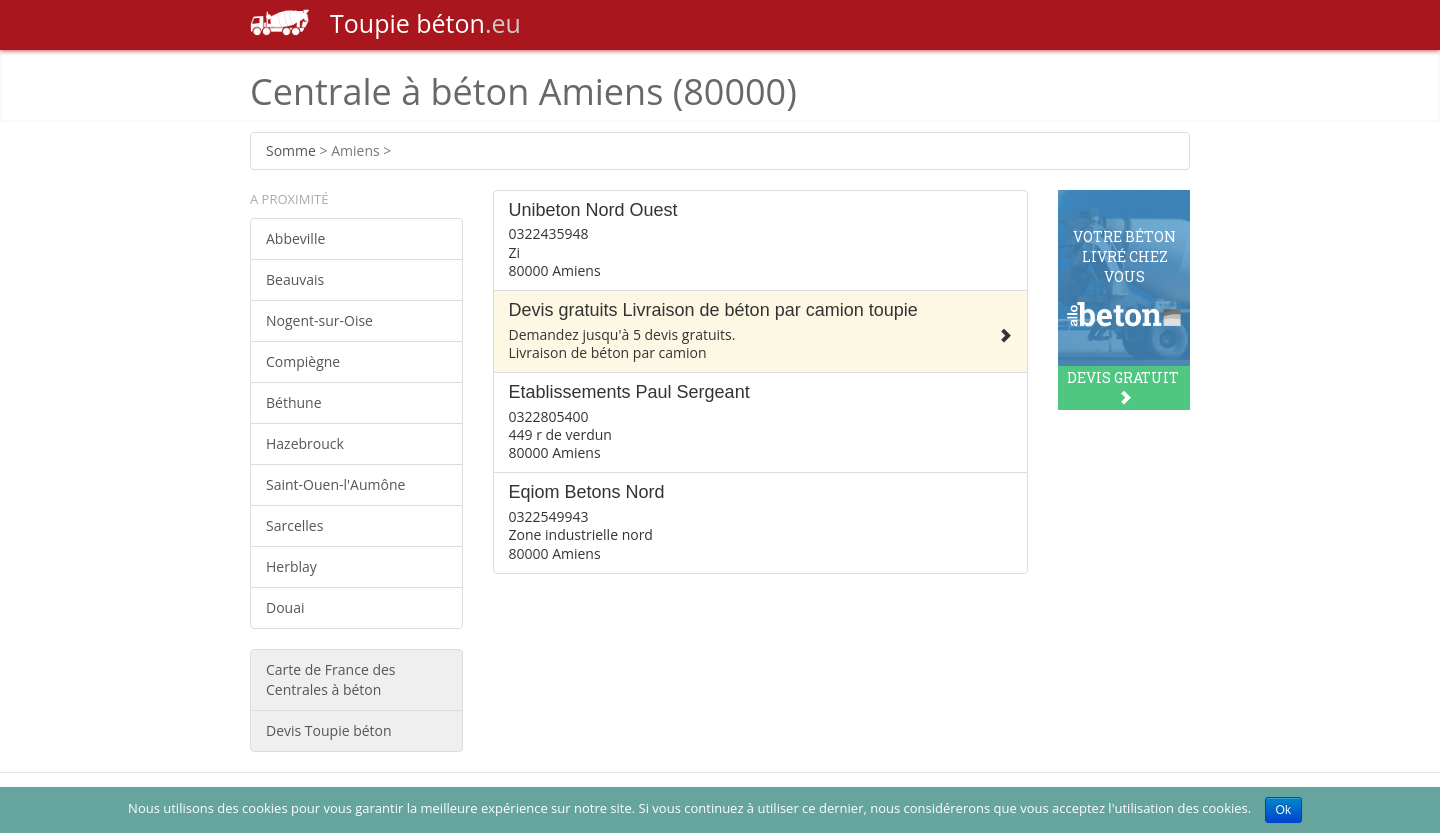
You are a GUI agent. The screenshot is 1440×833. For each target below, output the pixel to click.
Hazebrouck (305, 443)
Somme (291, 150)
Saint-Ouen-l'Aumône (335, 484)
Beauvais (295, 279)
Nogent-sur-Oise (319, 320)
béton (385, 23)
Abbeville (295, 238)
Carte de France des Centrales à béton (331, 679)
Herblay (291, 566)
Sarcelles (294, 525)
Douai (285, 607)
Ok (1283, 810)
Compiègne (303, 361)
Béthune (294, 402)
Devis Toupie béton (329, 730)
